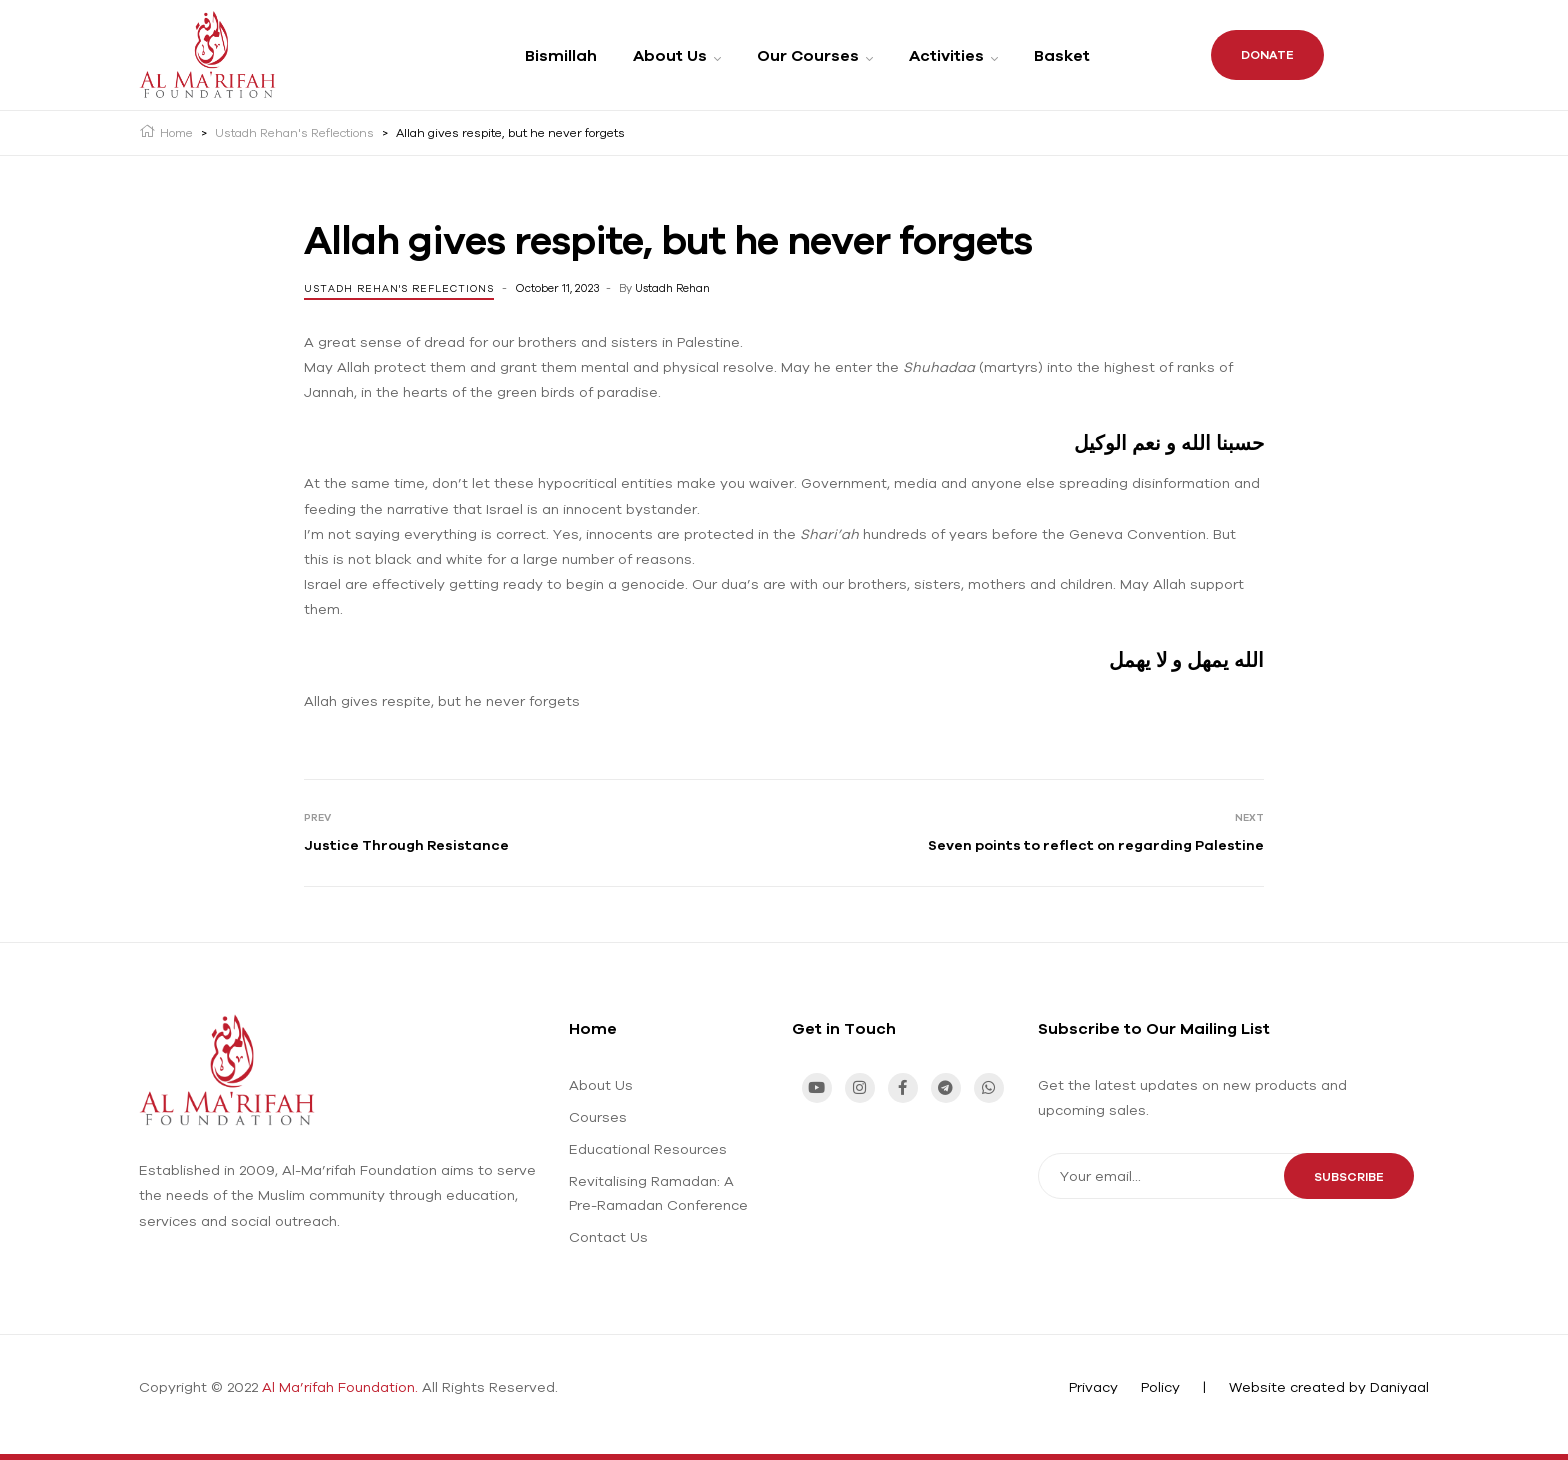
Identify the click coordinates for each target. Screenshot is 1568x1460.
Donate (1267, 55)
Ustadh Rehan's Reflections (399, 288)
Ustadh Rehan (672, 288)
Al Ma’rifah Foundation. (340, 1387)
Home (593, 1028)
